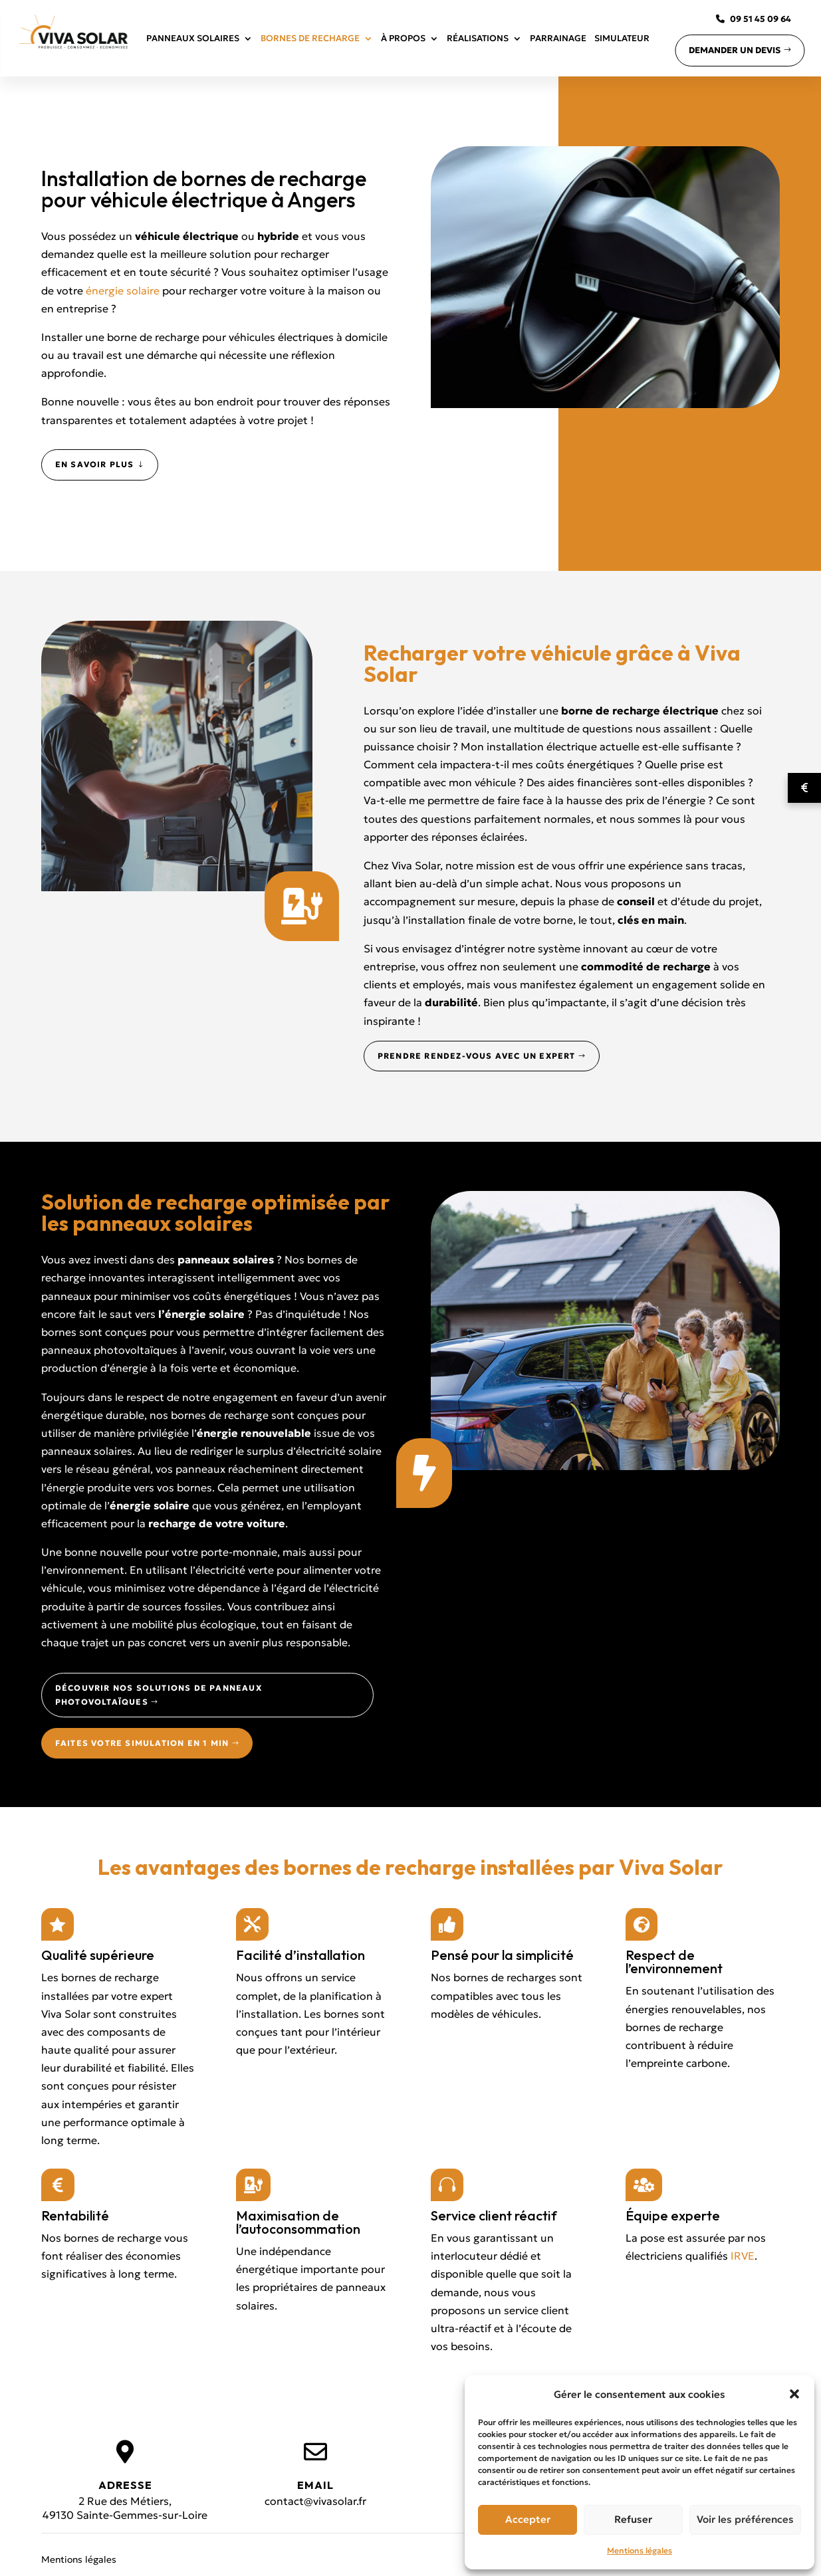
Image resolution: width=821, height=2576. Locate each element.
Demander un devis (734, 50)
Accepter (527, 2519)
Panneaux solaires (192, 38)
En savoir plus (94, 464)
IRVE (743, 2255)
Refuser (633, 2519)
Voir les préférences (745, 2519)
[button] (794, 2394)
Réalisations (478, 38)
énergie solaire (124, 290)
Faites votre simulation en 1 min (142, 1743)
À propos (403, 38)
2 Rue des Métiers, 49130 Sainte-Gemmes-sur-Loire (125, 2508)
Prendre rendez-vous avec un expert (477, 1056)
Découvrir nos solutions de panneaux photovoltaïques (158, 1694)
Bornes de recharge (310, 38)
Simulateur (621, 38)
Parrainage (558, 38)
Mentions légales (639, 2550)
